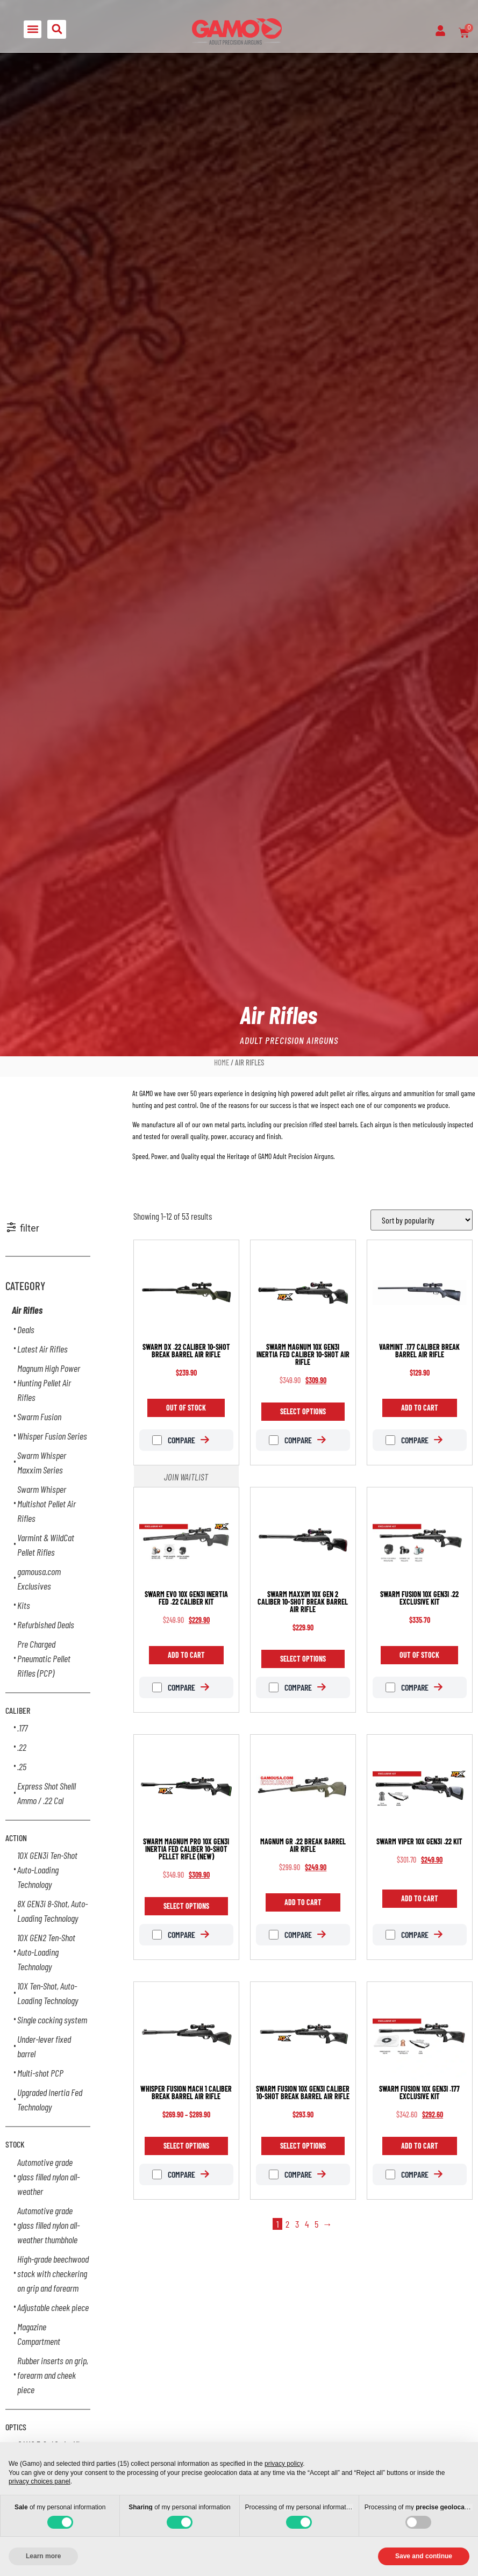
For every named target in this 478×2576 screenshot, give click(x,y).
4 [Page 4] (307, 2224)
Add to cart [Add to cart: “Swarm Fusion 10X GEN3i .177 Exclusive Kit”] (419, 2145)
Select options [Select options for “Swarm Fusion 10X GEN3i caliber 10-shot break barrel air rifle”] (303, 2145)
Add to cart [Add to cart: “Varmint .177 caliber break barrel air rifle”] (419, 1407)
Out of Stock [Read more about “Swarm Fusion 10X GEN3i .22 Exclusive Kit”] (419, 1654)
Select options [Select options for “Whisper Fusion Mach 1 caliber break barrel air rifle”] (186, 2145)
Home (221, 1062)
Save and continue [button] (423, 2556)
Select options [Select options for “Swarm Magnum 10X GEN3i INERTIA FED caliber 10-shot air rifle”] (303, 1411)
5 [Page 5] (316, 2224)
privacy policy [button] (284, 2463)
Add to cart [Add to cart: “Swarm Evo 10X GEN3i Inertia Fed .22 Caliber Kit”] (186, 1654)
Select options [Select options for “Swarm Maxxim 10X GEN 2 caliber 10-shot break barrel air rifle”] (303, 1658)
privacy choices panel (39, 2481)
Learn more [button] (43, 2556)
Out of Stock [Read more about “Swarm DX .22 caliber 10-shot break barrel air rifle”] (186, 1407)
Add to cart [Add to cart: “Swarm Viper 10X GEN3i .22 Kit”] (419, 1898)
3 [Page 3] (297, 2224)
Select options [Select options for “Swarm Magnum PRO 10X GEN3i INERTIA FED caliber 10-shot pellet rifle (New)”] (186, 1905)
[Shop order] (421, 1220)
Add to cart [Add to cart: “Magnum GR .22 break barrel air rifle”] (303, 1902)
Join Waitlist (186, 1476)
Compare (173, 1440)
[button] (32, 29)
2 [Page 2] (287, 2224)
